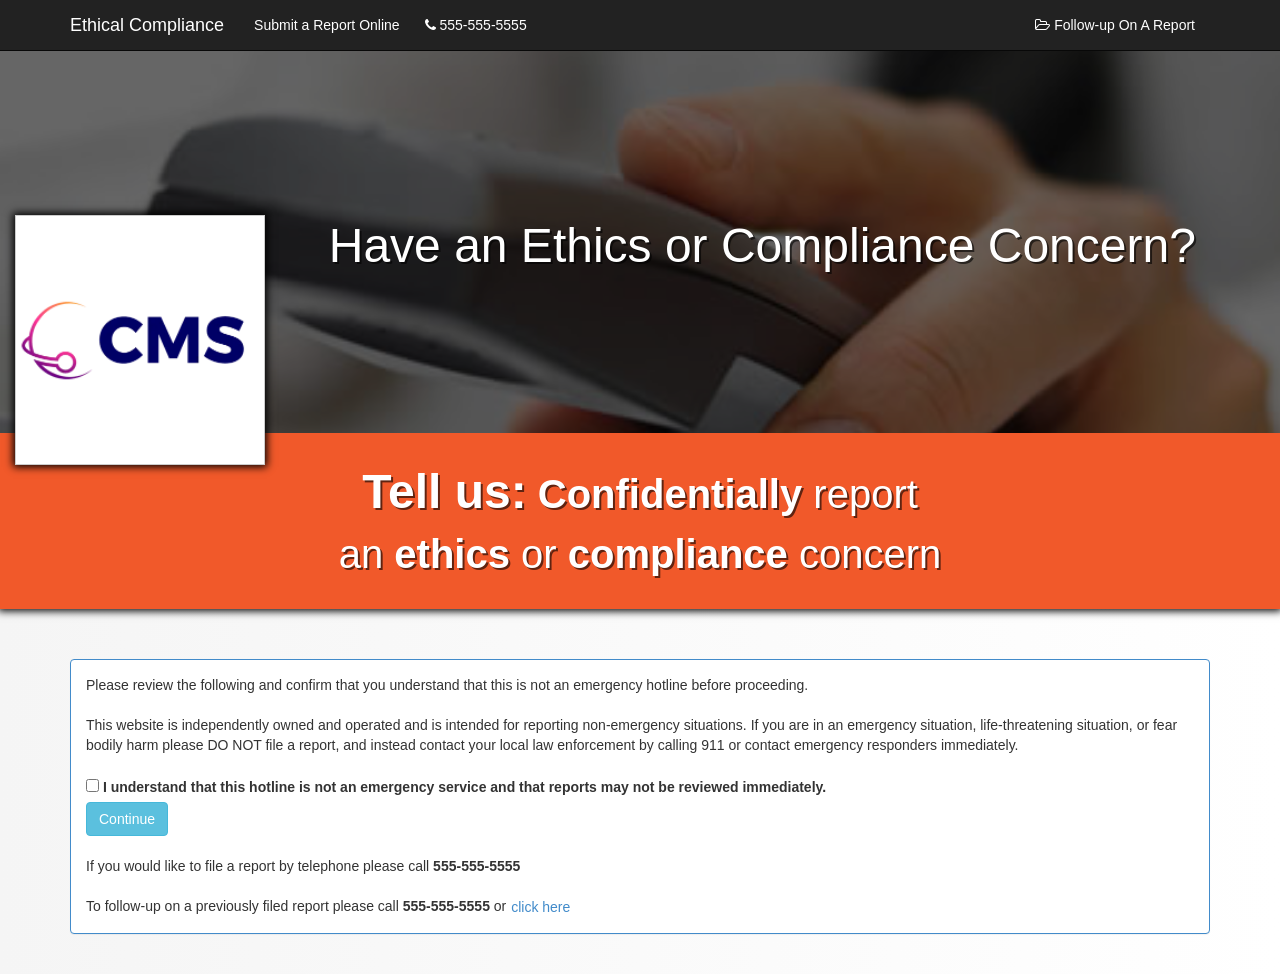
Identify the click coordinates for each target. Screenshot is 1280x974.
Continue (127, 819)
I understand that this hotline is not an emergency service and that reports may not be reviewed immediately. (456, 787)
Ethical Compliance (147, 25)
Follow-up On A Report (1115, 25)
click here (540, 907)
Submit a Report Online (327, 25)
